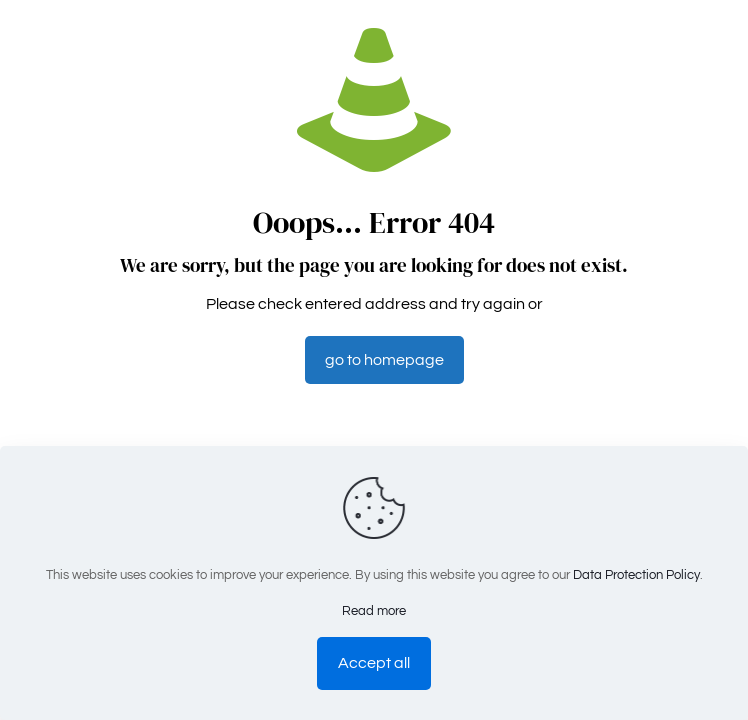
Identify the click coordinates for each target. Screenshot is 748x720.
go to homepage (384, 360)
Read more (374, 611)
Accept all (374, 663)
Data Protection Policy (636, 575)
